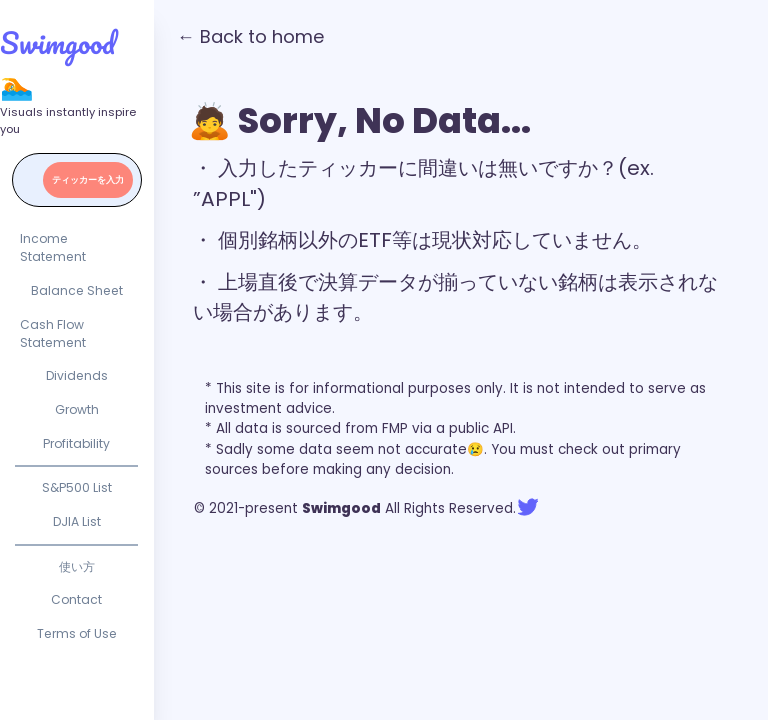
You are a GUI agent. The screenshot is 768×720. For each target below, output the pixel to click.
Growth (77, 409)
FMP (395, 428)
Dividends (77, 375)
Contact (76, 599)
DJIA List (77, 521)
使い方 (77, 566)
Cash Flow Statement (53, 333)
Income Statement (53, 247)
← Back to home (250, 36)
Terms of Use (77, 633)
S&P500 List (77, 487)
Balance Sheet (77, 290)
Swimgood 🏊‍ (57, 63)
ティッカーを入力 (88, 180)
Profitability (76, 443)
